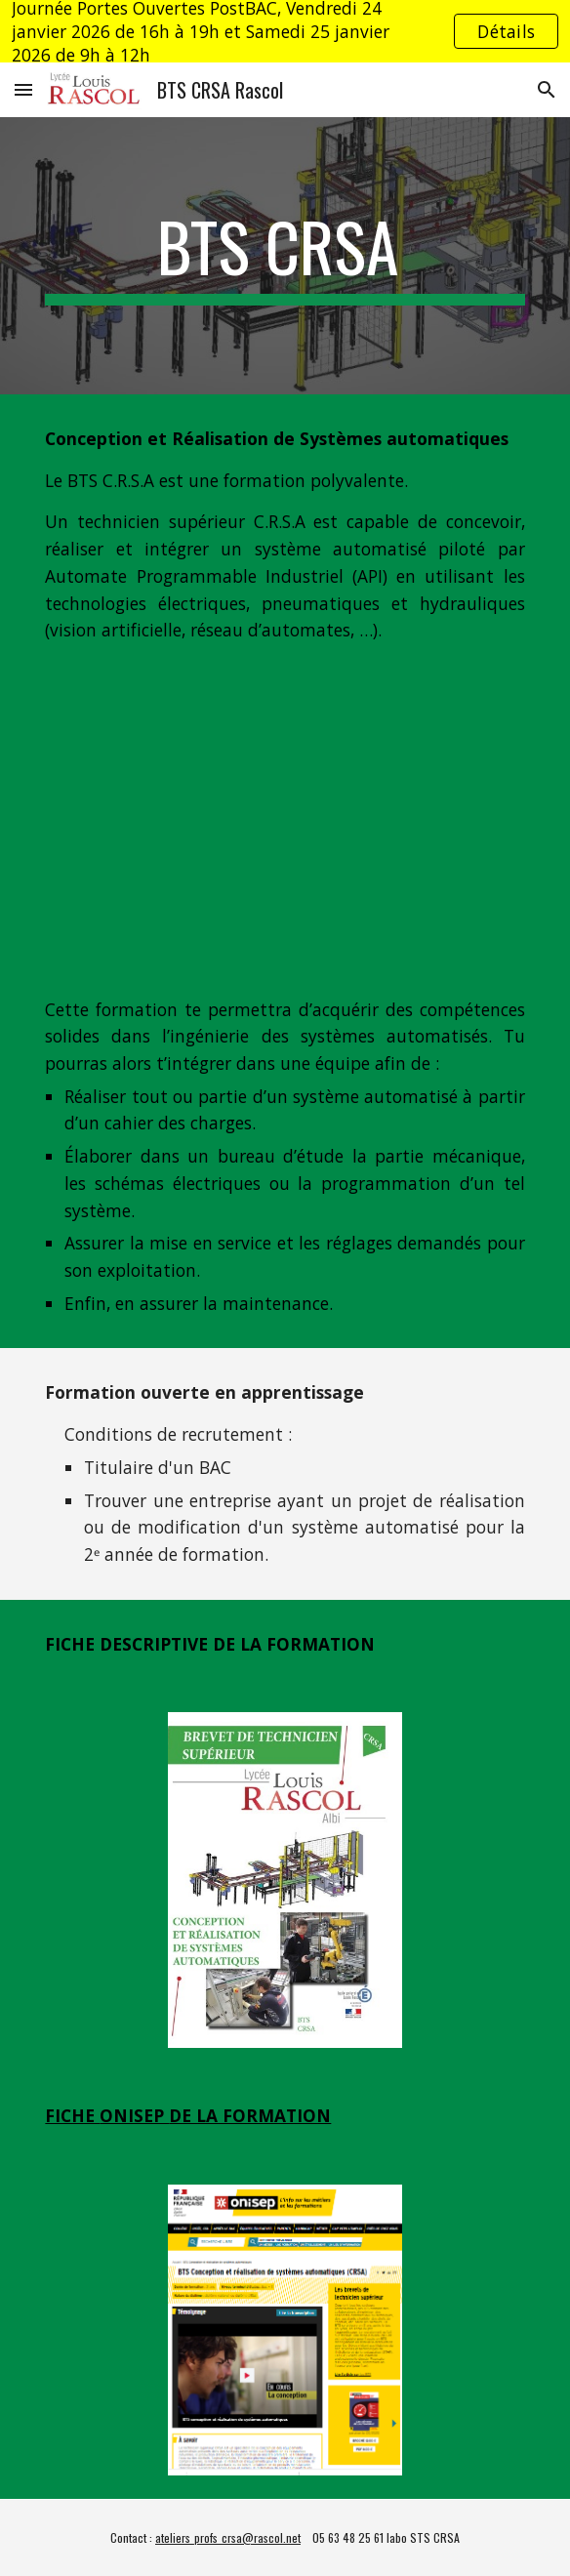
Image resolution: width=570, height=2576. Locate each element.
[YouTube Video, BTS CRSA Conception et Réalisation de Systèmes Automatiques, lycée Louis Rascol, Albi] (285, 820)
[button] (23, 89)
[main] (284, 255)
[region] (285, 31)
